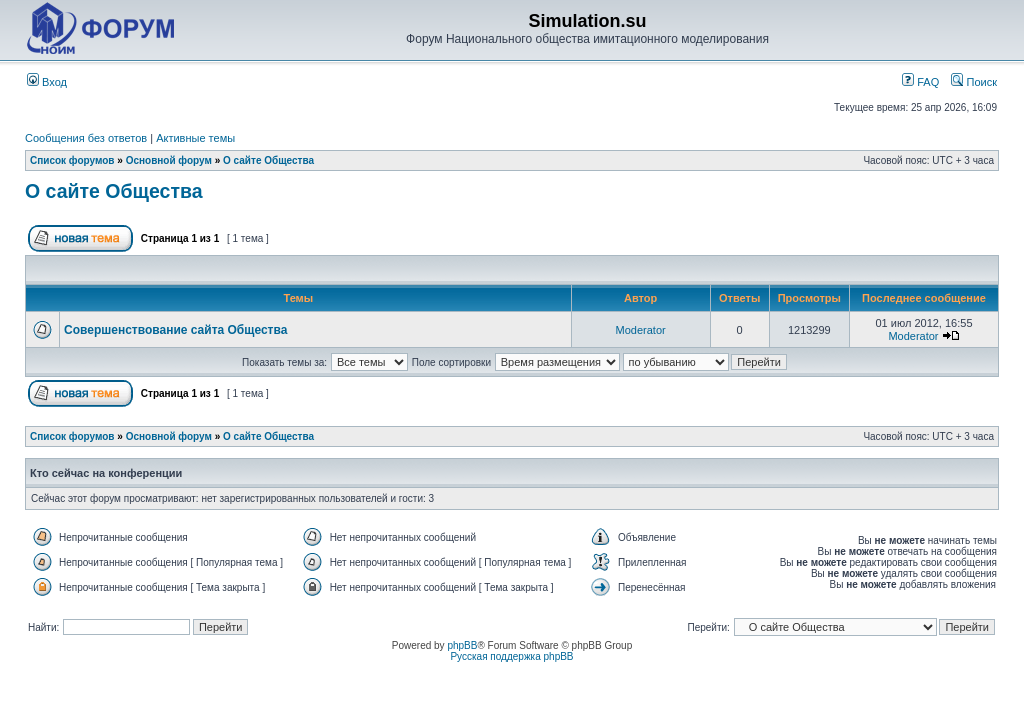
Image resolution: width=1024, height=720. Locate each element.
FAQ (920, 82)
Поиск (974, 82)
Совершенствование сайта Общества (175, 330)
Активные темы (195, 138)
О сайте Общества (268, 160)
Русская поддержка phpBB (511, 656)
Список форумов (72, 160)
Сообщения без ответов (86, 138)
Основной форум (169, 160)
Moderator (641, 330)
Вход (47, 82)
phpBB (462, 645)
